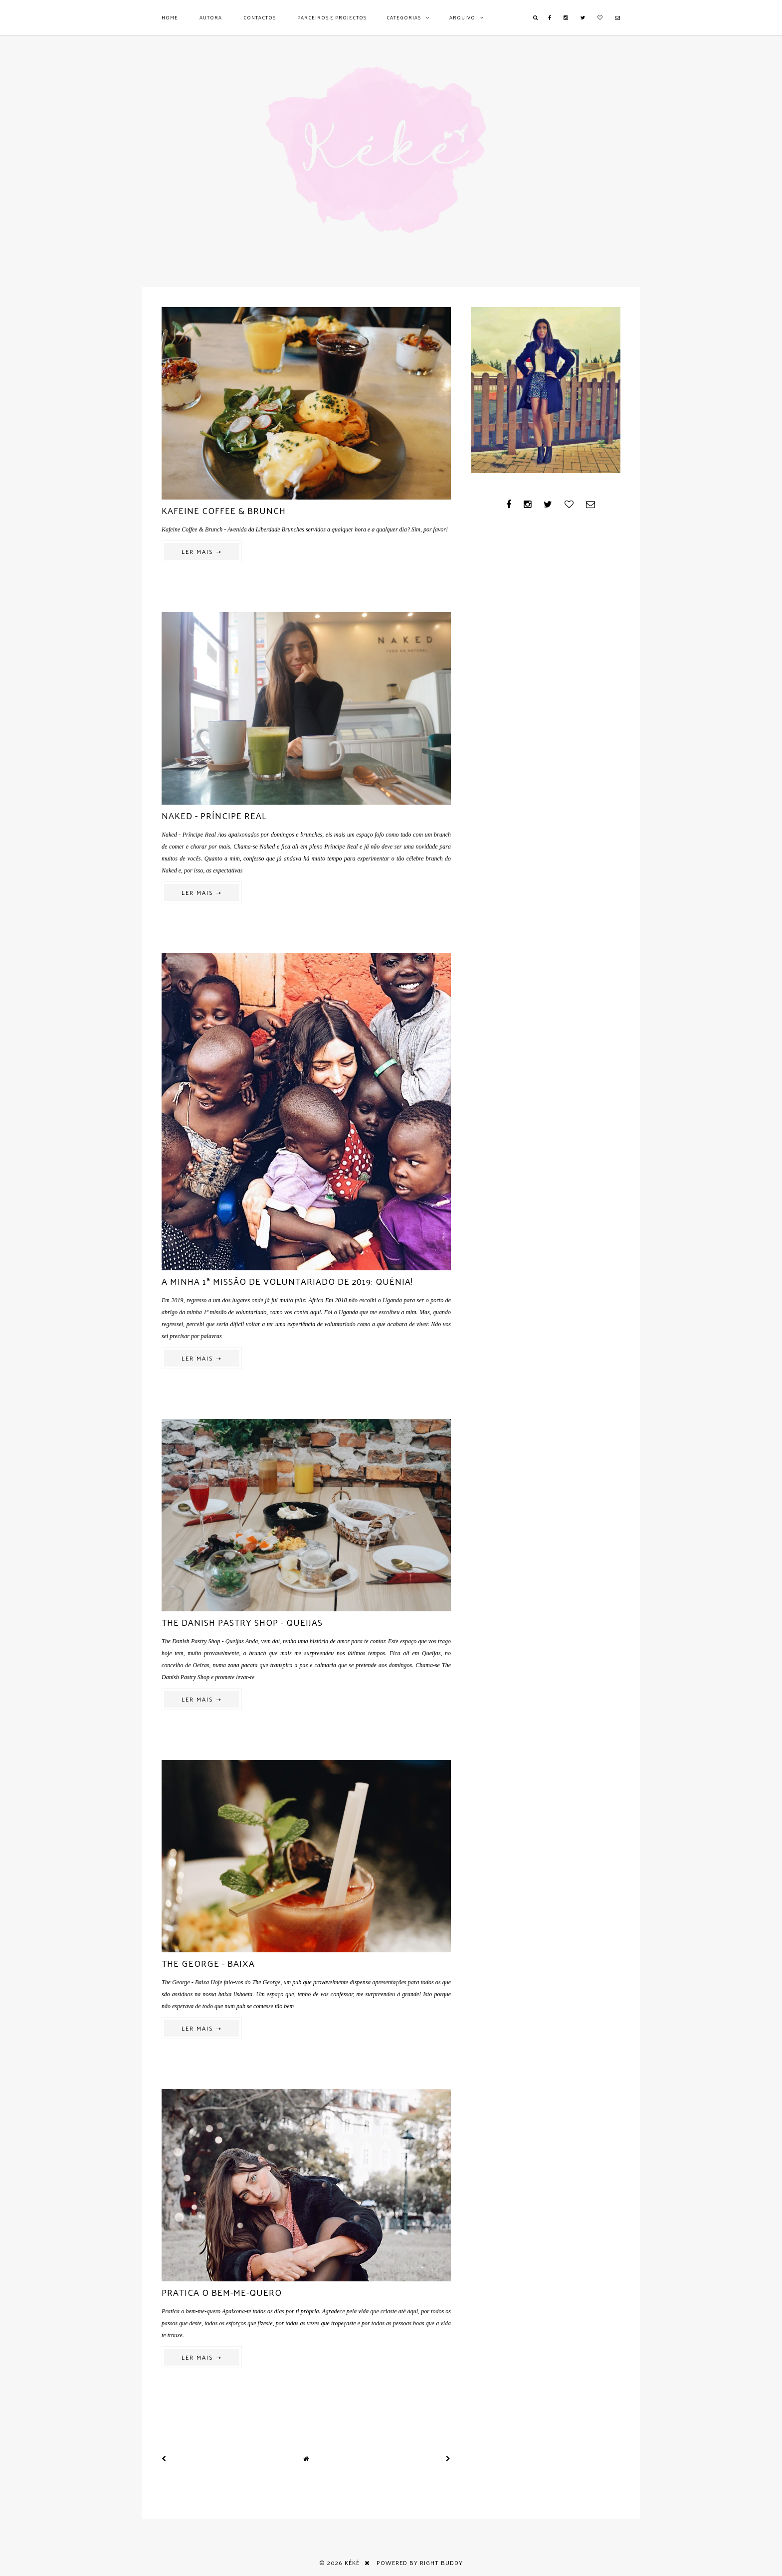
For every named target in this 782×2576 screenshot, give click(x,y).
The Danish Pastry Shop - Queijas (242, 1622)
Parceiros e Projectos (332, 17)
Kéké (352, 2562)
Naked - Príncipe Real (214, 815)
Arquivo (462, 17)
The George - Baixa (208, 1963)
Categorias (404, 17)
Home (170, 17)
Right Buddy (441, 2562)
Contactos (259, 17)
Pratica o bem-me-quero (222, 2292)
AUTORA (210, 17)
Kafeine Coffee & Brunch (224, 510)
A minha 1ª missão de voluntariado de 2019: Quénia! (287, 1281)
